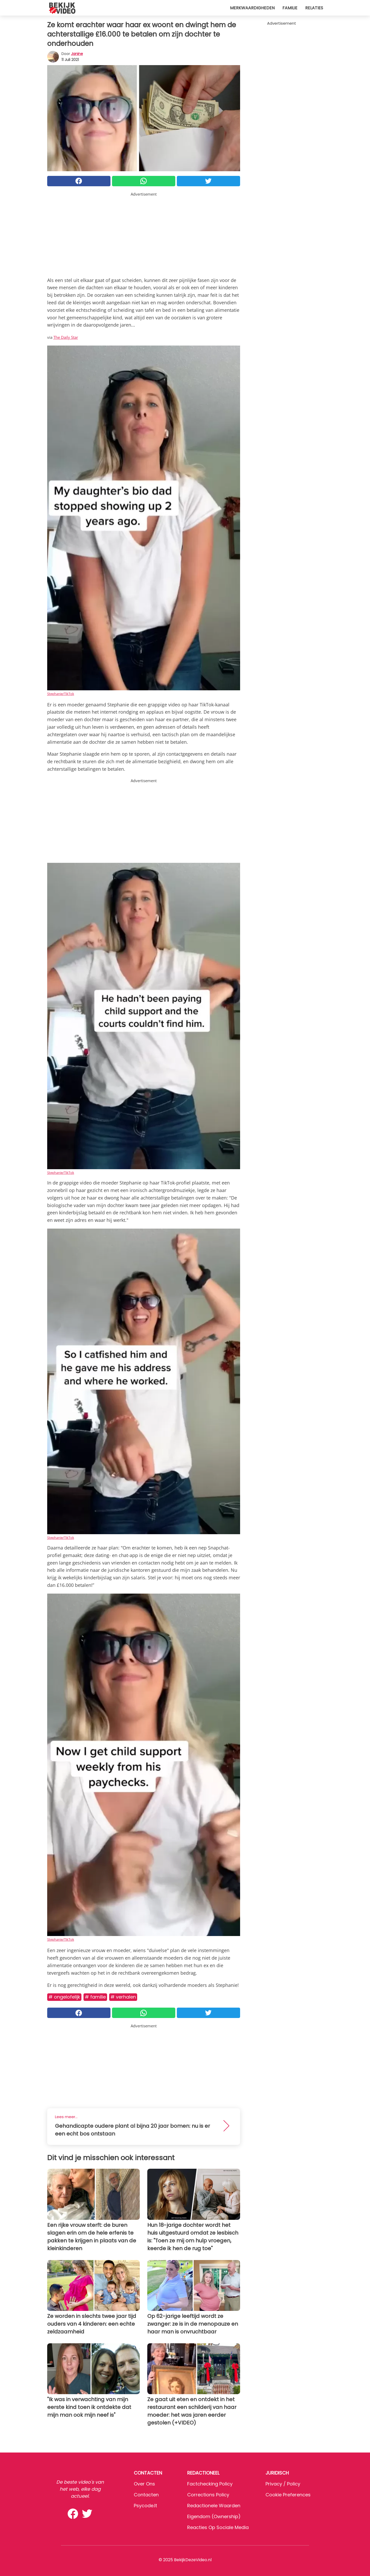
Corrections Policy (208, 2494)
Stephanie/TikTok (60, 693)
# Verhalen (123, 1997)
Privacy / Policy (283, 2484)
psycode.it (145, 2505)
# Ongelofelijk (64, 1997)
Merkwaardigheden (252, 8)
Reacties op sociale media (218, 2527)
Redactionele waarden (213, 2505)
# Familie (95, 1997)
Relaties (314, 8)
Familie (289, 8)
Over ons (144, 2484)
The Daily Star (65, 337)
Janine (77, 53)
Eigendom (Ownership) (214, 2516)
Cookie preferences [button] (288, 2494)
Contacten (146, 2494)
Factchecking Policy (210, 2484)
